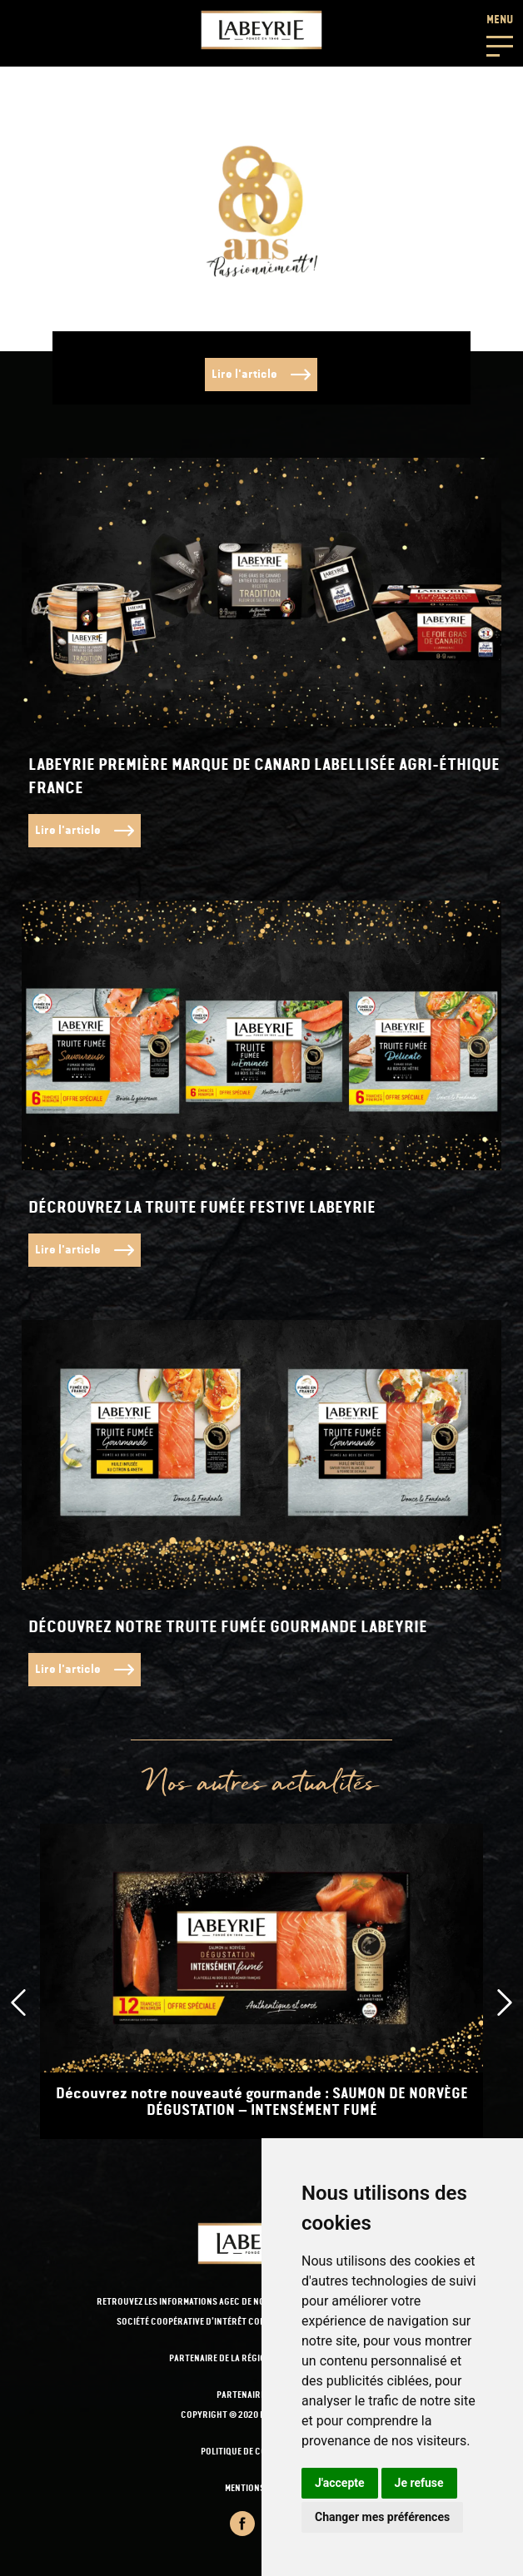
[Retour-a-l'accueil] (261, 30)
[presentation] (18, 2002)
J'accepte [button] (340, 2482)
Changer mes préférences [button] (382, 2517)
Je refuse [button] (419, 2482)
